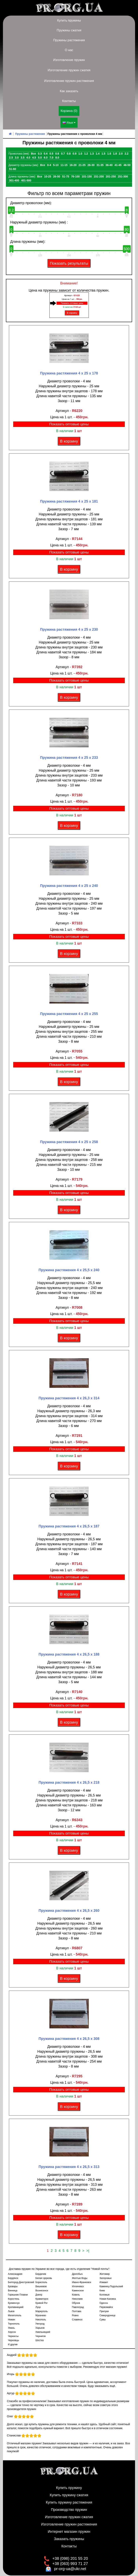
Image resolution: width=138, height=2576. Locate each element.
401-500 (26, 176)
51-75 (65, 172)
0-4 (49, 161)
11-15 (64, 161)
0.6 (57, 150)
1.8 (115, 150)
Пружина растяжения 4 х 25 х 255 (69, 1010)
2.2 (126, 150)
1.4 (97, 150)
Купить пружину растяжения (69, 2499)
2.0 (121, 150)
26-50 (56, 172)
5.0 (40, 154)
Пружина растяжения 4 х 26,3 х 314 (69, 1395)
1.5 (103, 150)
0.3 (40, 150)
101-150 (87, 172)
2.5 (11, 154)
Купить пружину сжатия (69, 2492)
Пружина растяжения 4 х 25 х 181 (69, 498)
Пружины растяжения (69, 40)
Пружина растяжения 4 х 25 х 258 (69, 1139)
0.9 (74, 150)
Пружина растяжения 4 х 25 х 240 (69, 882)
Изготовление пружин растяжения (69, 81)
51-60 (12, 165)
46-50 (127, 161)
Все (33, 150)
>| (87, 2247)
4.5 (34, 154)
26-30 (90, 161)
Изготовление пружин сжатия (69, 70)
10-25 (47, 172)
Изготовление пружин (69, 60)
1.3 (92, 150)
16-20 (73, 161)
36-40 (109, 161)
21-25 (82, 161)
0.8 (68, 150)
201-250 (111, 172)
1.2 (86, 150)
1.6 (109, 150)
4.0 (28, 154)
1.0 (80, 150)
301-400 (14, 176)
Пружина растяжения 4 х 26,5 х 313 (69, 2163)
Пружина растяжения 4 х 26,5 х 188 (69, 1651)
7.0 (51, 154)
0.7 (63, 150)
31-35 (100, 161)
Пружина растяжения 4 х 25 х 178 (69, 370)
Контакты (69, 101)
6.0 (45, 154)
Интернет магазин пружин (69, 2528)
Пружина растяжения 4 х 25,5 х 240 (69, 1267)
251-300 (123, 172)
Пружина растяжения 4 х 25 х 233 (69, 754)
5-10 (55, 161)
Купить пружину (69, 2484)
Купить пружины (69, 20)
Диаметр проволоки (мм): (31, 200)
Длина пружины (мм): (27, 238)
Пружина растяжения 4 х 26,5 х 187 (69, 1523)
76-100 (75, 172)
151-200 (99, 172)
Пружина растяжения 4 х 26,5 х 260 (69, 1907)
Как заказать (69, 91)
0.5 (51, 150)
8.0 (57, 154)
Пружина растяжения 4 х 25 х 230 (69, 626)
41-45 (118, 161)
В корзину (69, 438)
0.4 (45, 150)
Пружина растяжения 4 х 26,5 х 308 (69, 2035)
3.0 (17, 154)
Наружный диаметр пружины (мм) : (39, 219)
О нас (69, 50)
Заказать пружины (69, 2536)
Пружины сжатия (69, 30)
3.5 (22, 154)
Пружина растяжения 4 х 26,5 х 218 (69, 1779)
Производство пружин (69, 2506)
